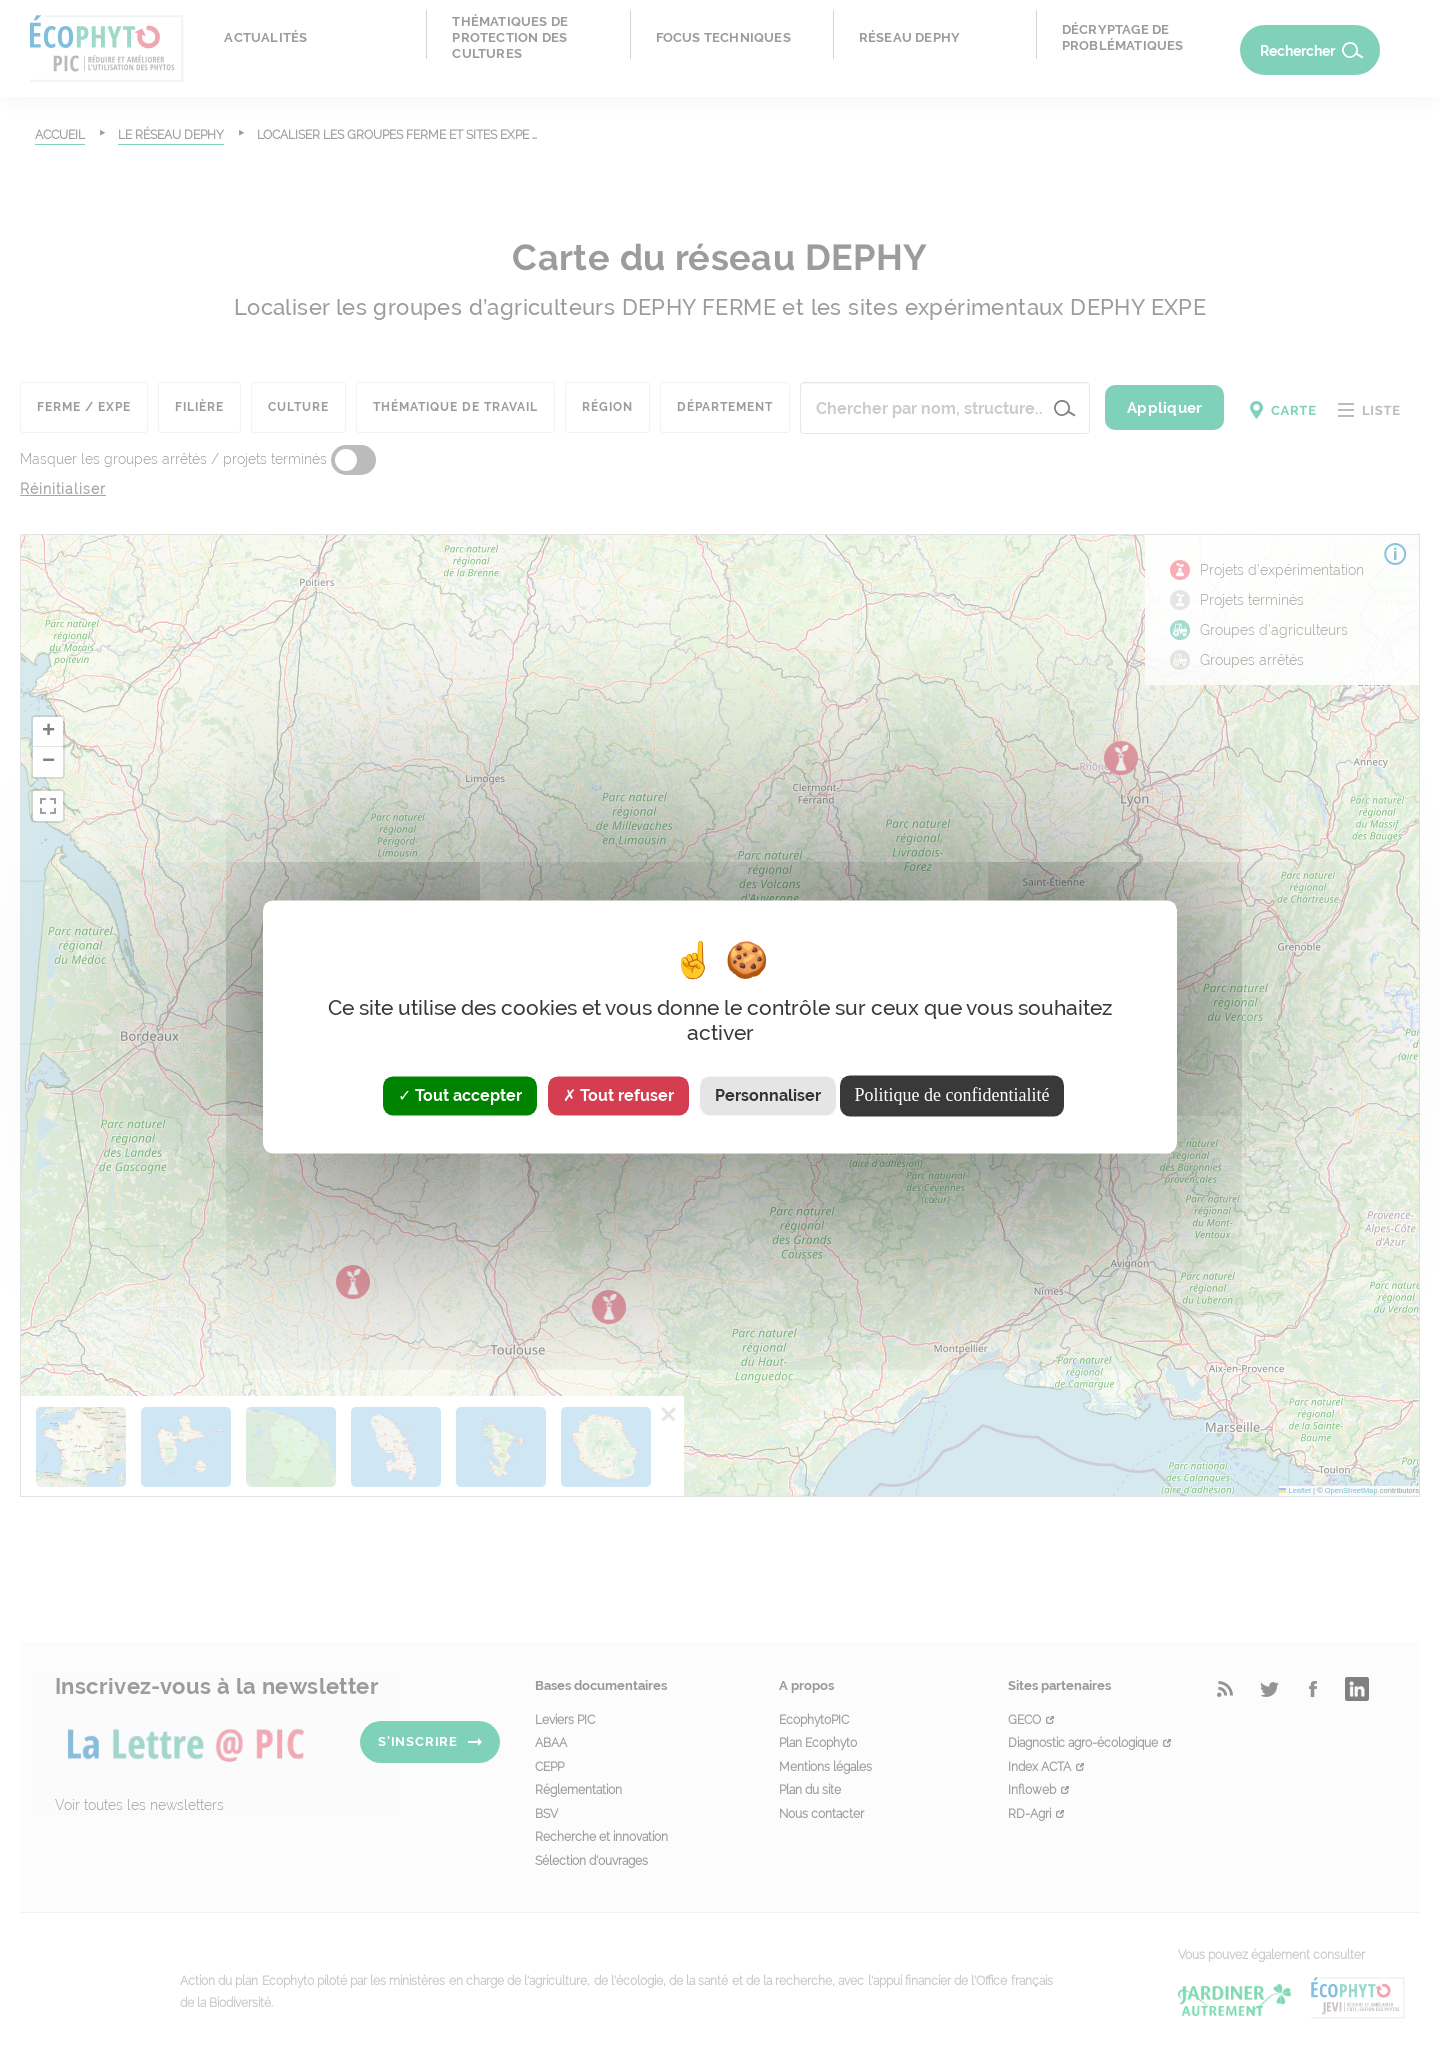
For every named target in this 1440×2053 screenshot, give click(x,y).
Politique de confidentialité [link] (952, 1095)
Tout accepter (460, 1095)
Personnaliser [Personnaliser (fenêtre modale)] (768, 1095)
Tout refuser (618, 1095)
